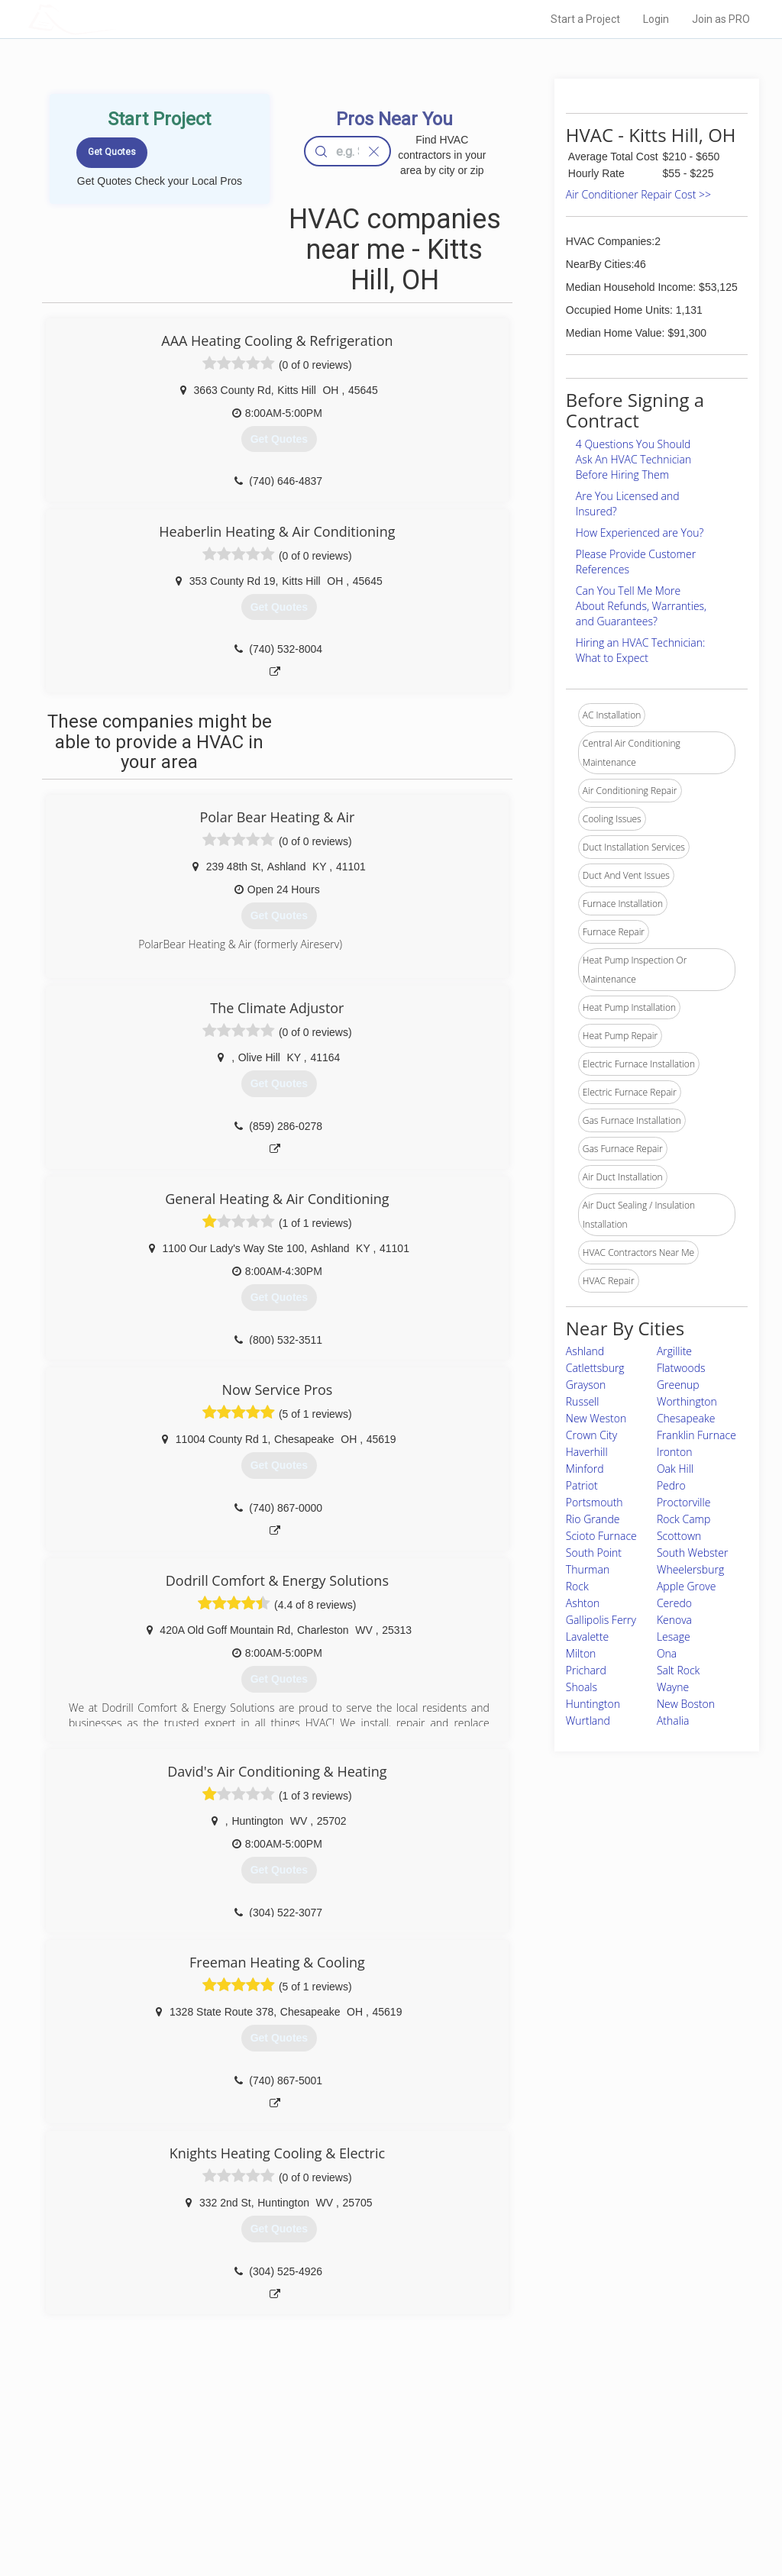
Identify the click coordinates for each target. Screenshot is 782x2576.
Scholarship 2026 (561, 2447)
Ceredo (674, 1603)
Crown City (591, 1435)
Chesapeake (686, 1418)
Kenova (674, 1619)
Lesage (673, 1636)
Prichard (586, 1670)
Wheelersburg (690, 1569)
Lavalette (587, 1636)
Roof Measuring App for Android (379, 2515)
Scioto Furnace (601, 1535)
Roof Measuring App (354, 2481)
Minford (585, 1468)
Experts (328, 2464)
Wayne (673, 1687)
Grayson (586, 1384)
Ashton (582, 1603)
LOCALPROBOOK (116, 19)
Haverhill (587, 1452)
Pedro (671, 1485)
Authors (541, 2481)
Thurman (587, 1569)
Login (656, 19)
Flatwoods (681, 1368)
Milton (581, 1653)
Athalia (673, 1720)
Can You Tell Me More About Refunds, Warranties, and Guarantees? (641, 605)
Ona (667, 1653)
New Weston (596, 1418)
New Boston (686, 1703)
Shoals (581, 1687)
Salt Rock (678, 1670)
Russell (582, 1401)
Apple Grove (686, 1586)
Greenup (678, 1384)
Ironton (675, 1452)
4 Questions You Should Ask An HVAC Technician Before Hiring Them (633, 459)
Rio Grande (593, 1519)
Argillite (674, 1351)
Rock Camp (683, 1519)
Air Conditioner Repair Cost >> (638, 194)
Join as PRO (721, 19)
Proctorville (683, 1502)
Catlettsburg (595, 1368)
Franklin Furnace (696, 1435)
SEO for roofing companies (581, 2515)
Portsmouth (594, 1502)
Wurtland (588, 1720)
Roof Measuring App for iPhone (377, 2498)
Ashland (585, 1351)
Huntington (593, 1703)
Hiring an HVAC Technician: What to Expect (640, 650)
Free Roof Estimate (183, 2498)
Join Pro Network (347, 2447)
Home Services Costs (188, 2447)
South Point (594, 1552)
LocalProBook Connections (582, 2498)
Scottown (679, 1535)
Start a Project (585, 19)
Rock (577, 1586)
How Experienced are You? (640, 532)
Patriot (582, 1485)
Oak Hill (675, 1468)
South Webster (693, 1552)
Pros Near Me (171, 2464)
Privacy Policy (554, 2464)
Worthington (687, 1401)
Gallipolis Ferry (601, 1619)
